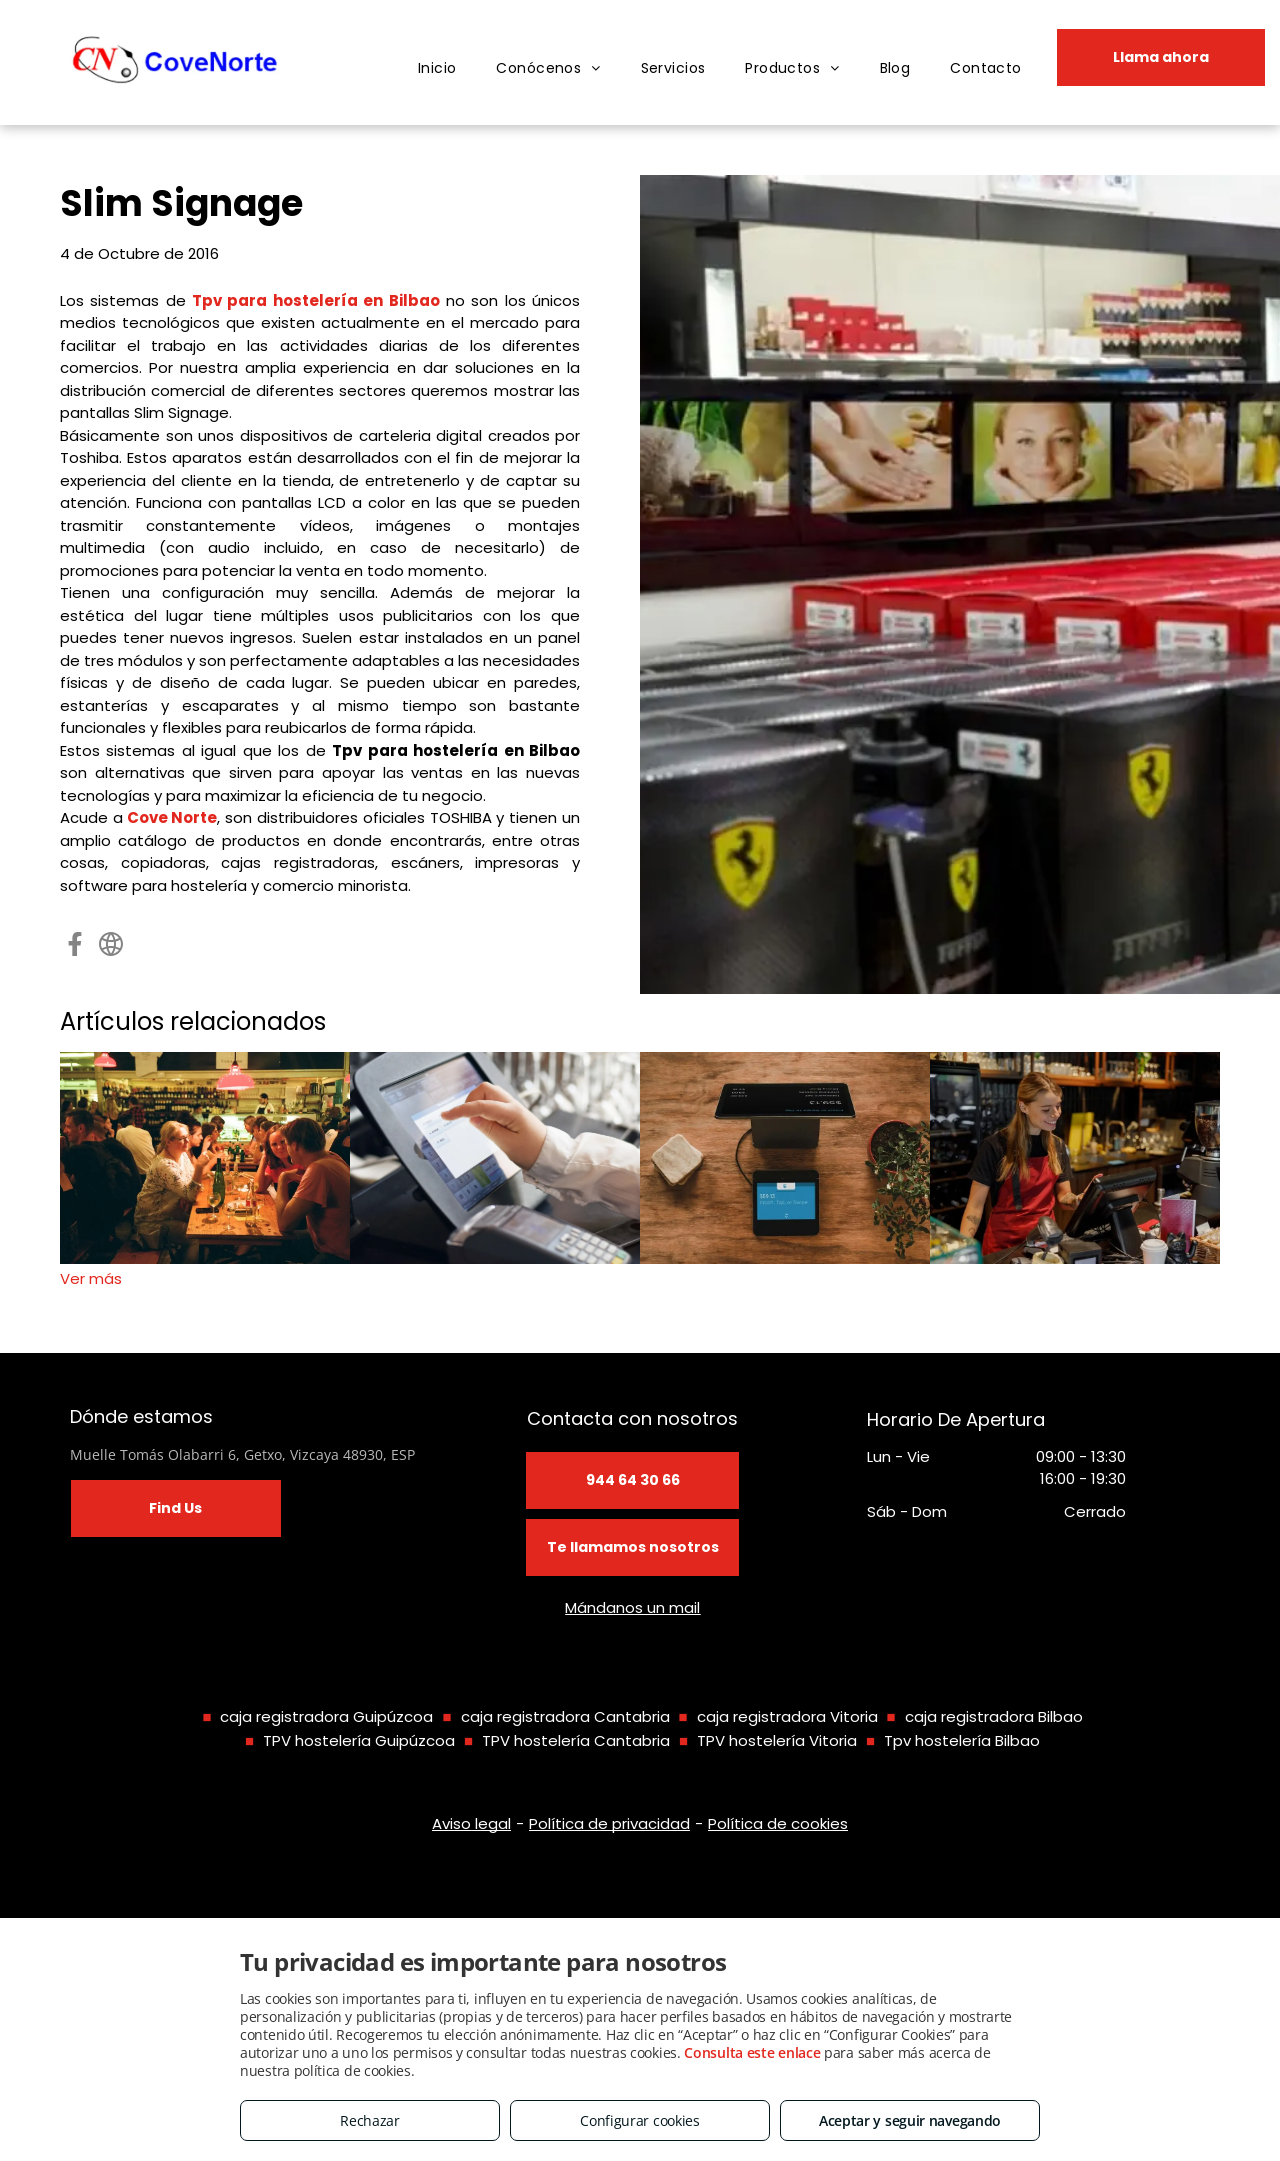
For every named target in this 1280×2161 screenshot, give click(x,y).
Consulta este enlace (752, 2052)
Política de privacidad (609, 1823)
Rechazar (370, 2120)
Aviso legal (471, 1823)
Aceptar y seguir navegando (910, 2120)
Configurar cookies (640, 2120)
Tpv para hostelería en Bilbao (315, 300)
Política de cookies (778, 1823)
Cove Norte (172, 817)
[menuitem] (437, 68)
